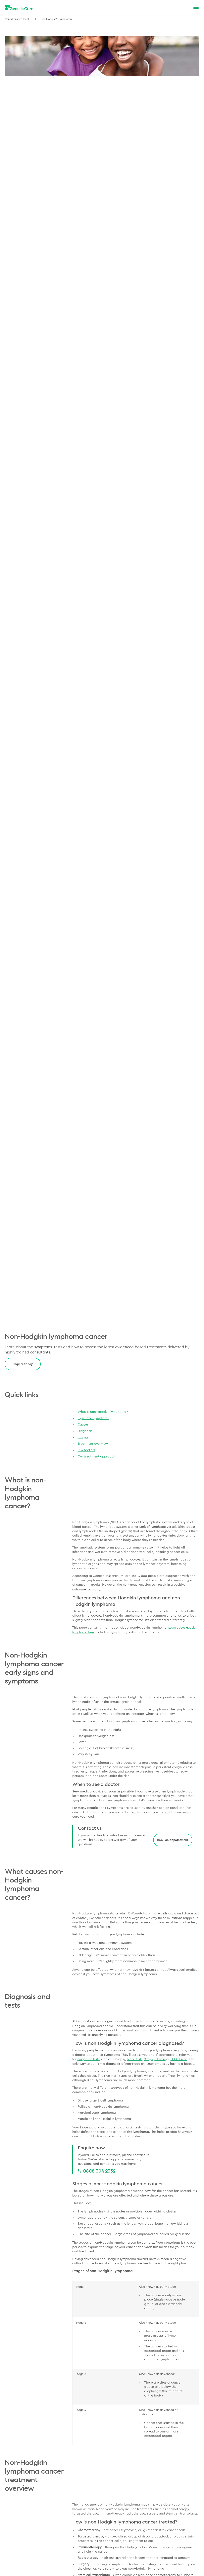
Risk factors (86, 1450)
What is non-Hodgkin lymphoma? (103, 1412)
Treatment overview (93, 1444)
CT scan (159, 2059)
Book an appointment (172, 1840)
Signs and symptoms (93, 1418)
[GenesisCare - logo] (19, 8)
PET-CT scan (179, 2059)
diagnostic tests (88, 2059)
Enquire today (23, 1364)
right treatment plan (137, 1584)
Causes (83, 1424)
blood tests (134, 2059)
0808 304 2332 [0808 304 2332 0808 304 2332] (99, 2171)
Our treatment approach (97, 1456)
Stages (83, 1437)
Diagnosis (85, 1431)
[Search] (186, 7)
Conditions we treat (17, 19)
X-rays (148, 2059)
